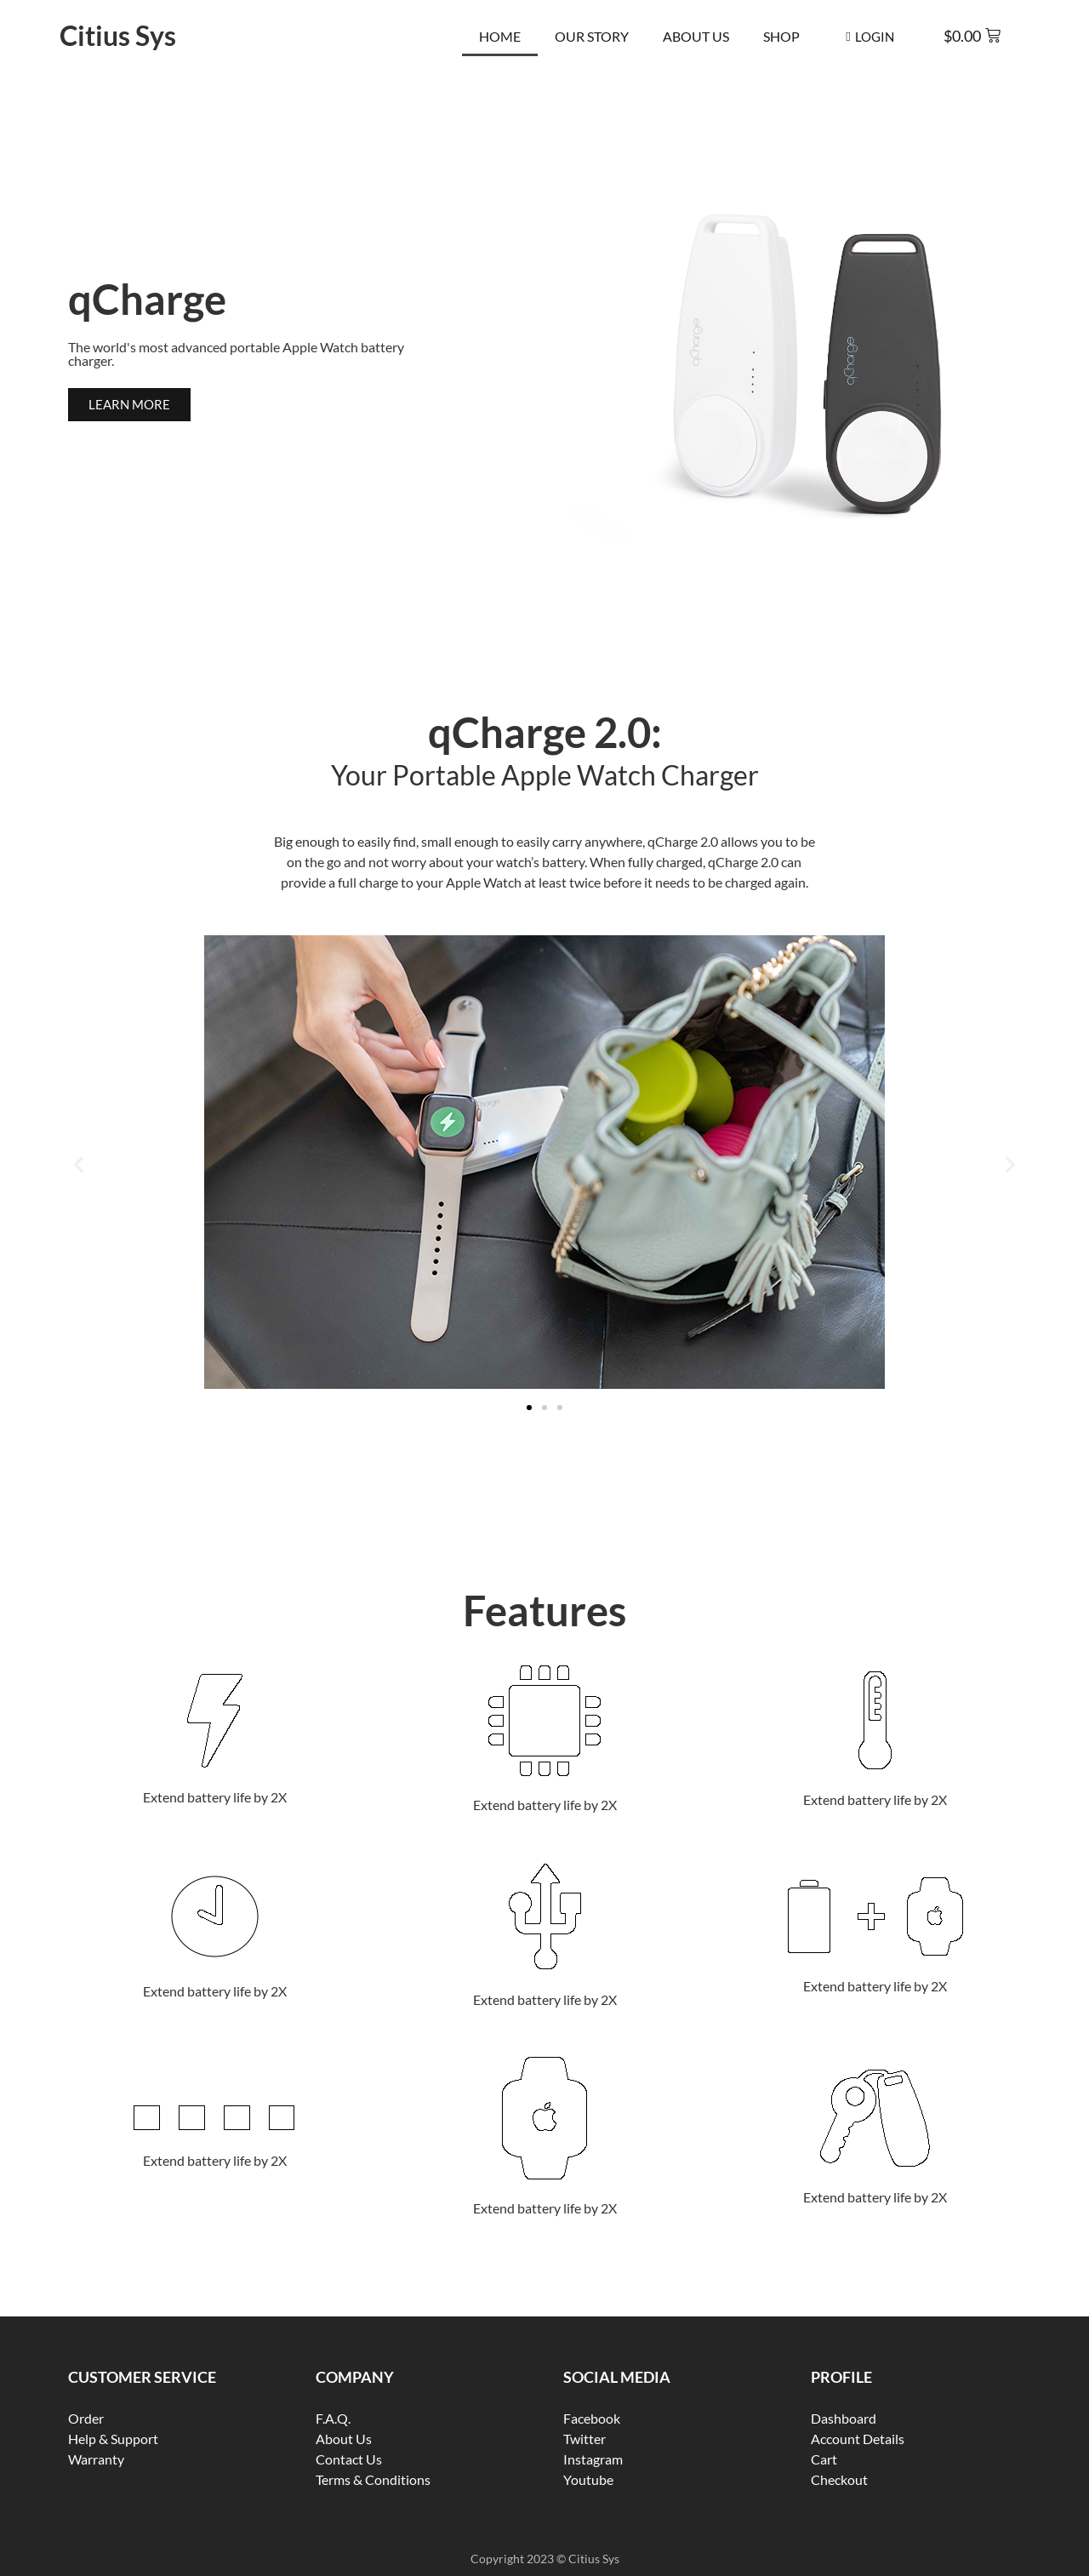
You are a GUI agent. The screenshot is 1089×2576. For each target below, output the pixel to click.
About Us (696, 36)
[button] (78, 1164)
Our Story (592, 36)
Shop (781, 36)
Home (500, 36)
